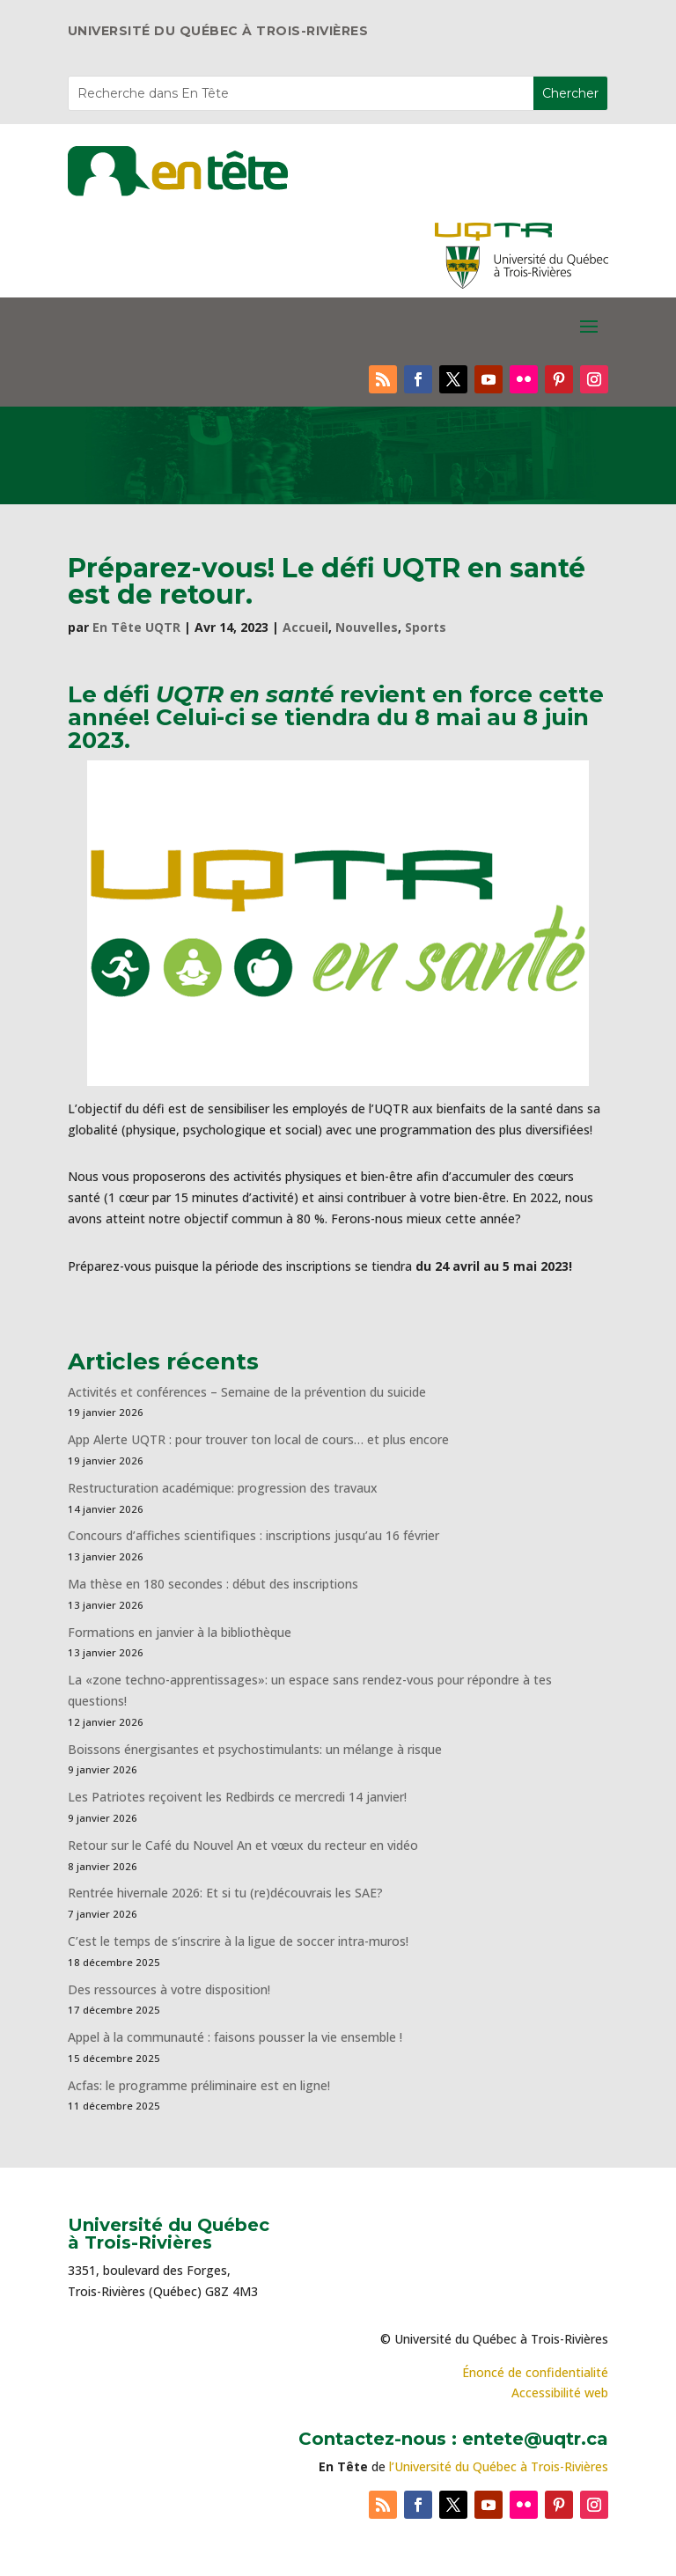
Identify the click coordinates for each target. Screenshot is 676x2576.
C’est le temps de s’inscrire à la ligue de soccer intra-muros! (238, 1941)
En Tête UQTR (136, 627)
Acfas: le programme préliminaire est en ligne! (199, 2085)
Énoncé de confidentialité (535, 2372)
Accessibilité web (559, 2392)
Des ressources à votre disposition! (171, 1989)
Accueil (305, 627)
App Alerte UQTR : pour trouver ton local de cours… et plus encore (258, 1439)
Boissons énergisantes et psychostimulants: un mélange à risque (255, 1749)
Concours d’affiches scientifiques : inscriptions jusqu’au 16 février (253, 1535)
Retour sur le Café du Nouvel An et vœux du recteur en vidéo (243, 1845)
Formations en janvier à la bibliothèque (179, 1632)
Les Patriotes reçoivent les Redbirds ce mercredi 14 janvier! (237, 1796)
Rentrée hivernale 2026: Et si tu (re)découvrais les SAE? (225, 1892)
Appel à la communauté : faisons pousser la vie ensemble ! (235, 2037)
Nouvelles (366, 627)
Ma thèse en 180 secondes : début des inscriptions (213, 1583)
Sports (425, 627)
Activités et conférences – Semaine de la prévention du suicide (247, 1391)
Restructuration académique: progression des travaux (223, 1487)
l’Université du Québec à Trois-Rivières (498, 2466)
